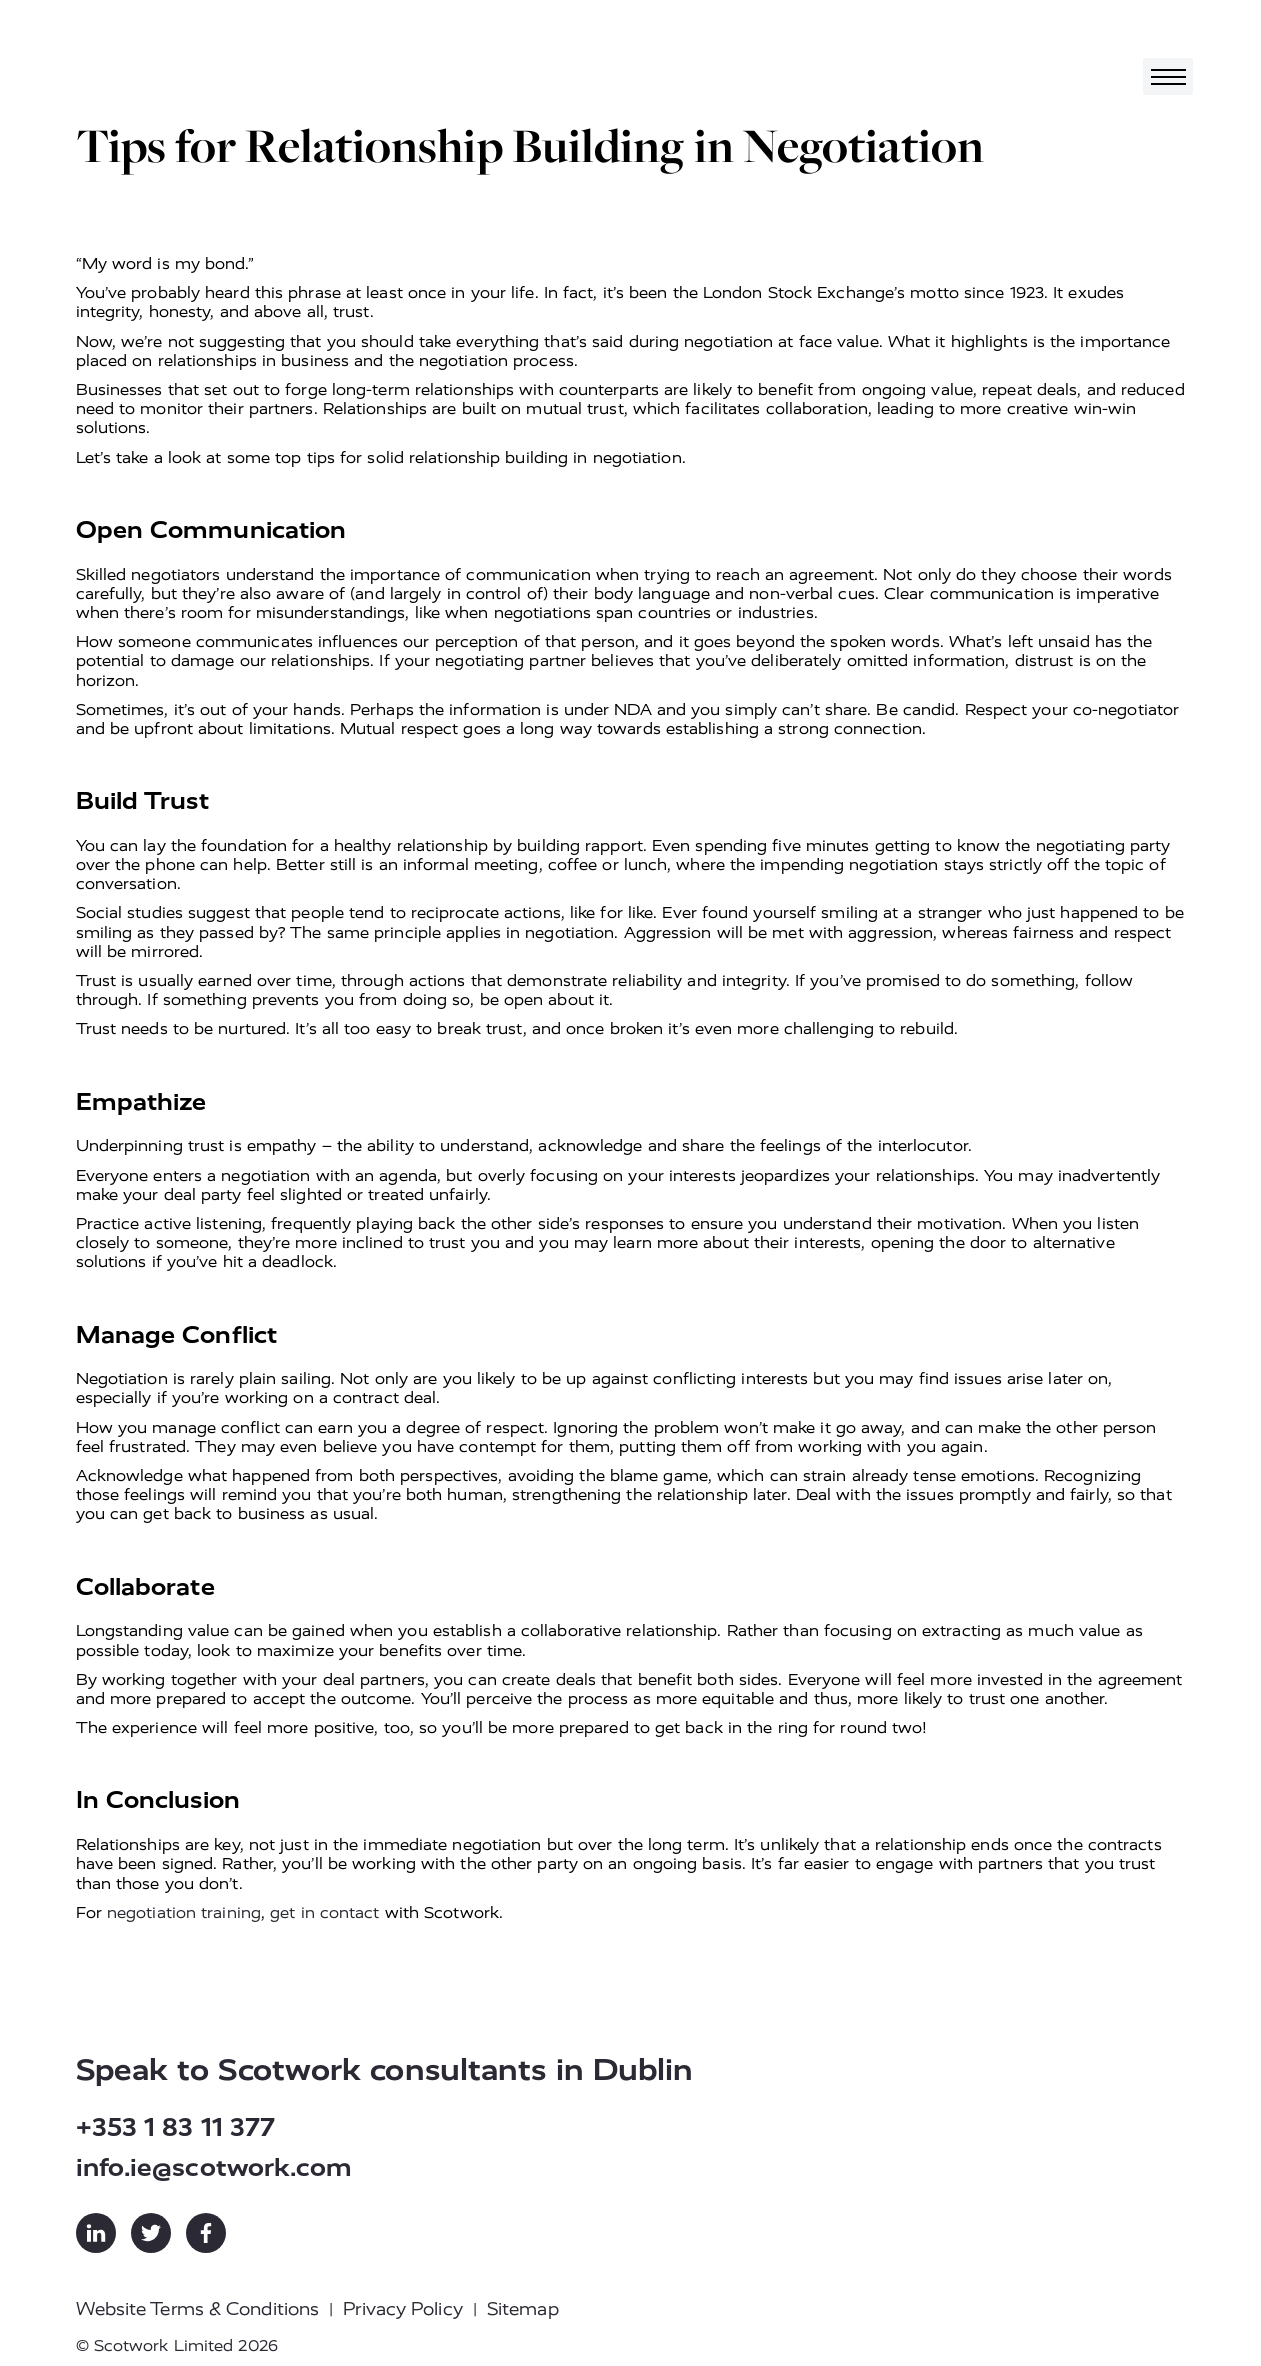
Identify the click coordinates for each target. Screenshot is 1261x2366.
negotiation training (184, 1912)
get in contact (324, 1912)
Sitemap (523, 2309)
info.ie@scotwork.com (214, 2167)
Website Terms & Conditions (198, 2309)
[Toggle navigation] (1168, 76)
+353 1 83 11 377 (176, 2127)
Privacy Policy (402, 2309)
